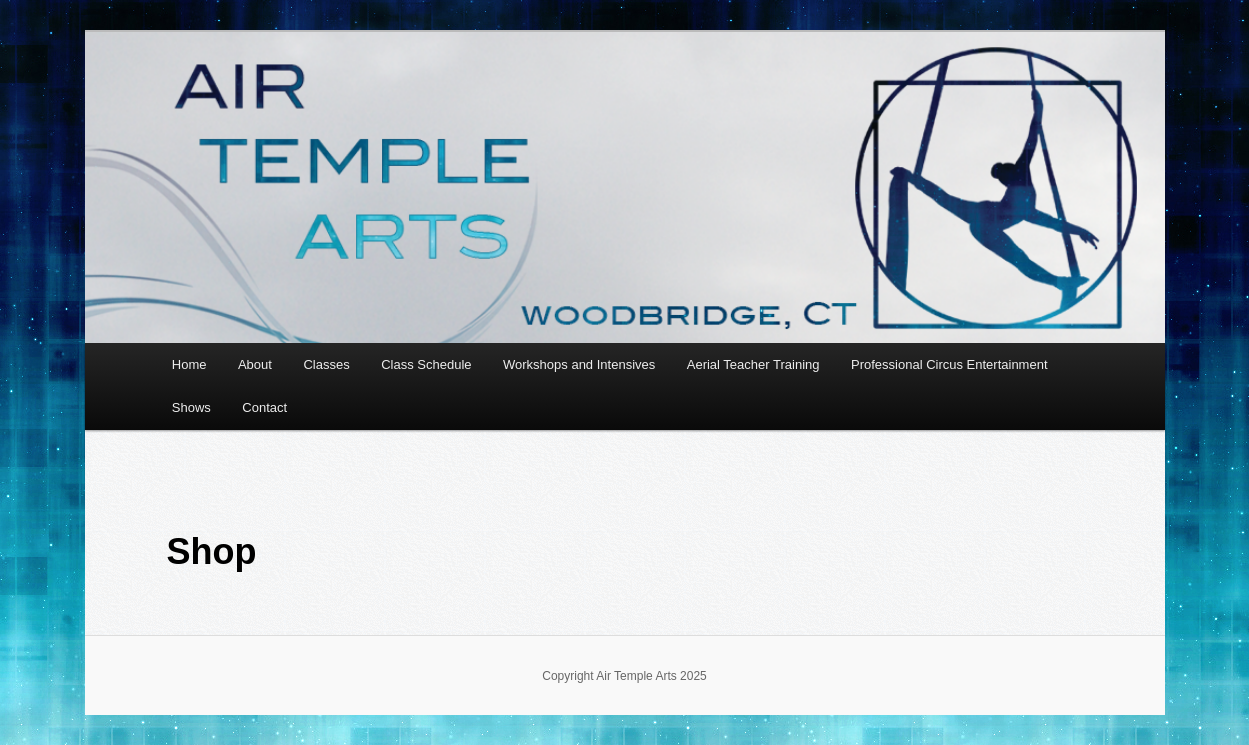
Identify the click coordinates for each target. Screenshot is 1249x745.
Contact (264, 407)
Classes (326, 364)
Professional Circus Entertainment (949, 364)
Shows (191, 407)
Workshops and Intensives (579, 364)
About (255, 364)
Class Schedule (426, 364)
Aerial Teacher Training (753, 364)
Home (189, 364)
